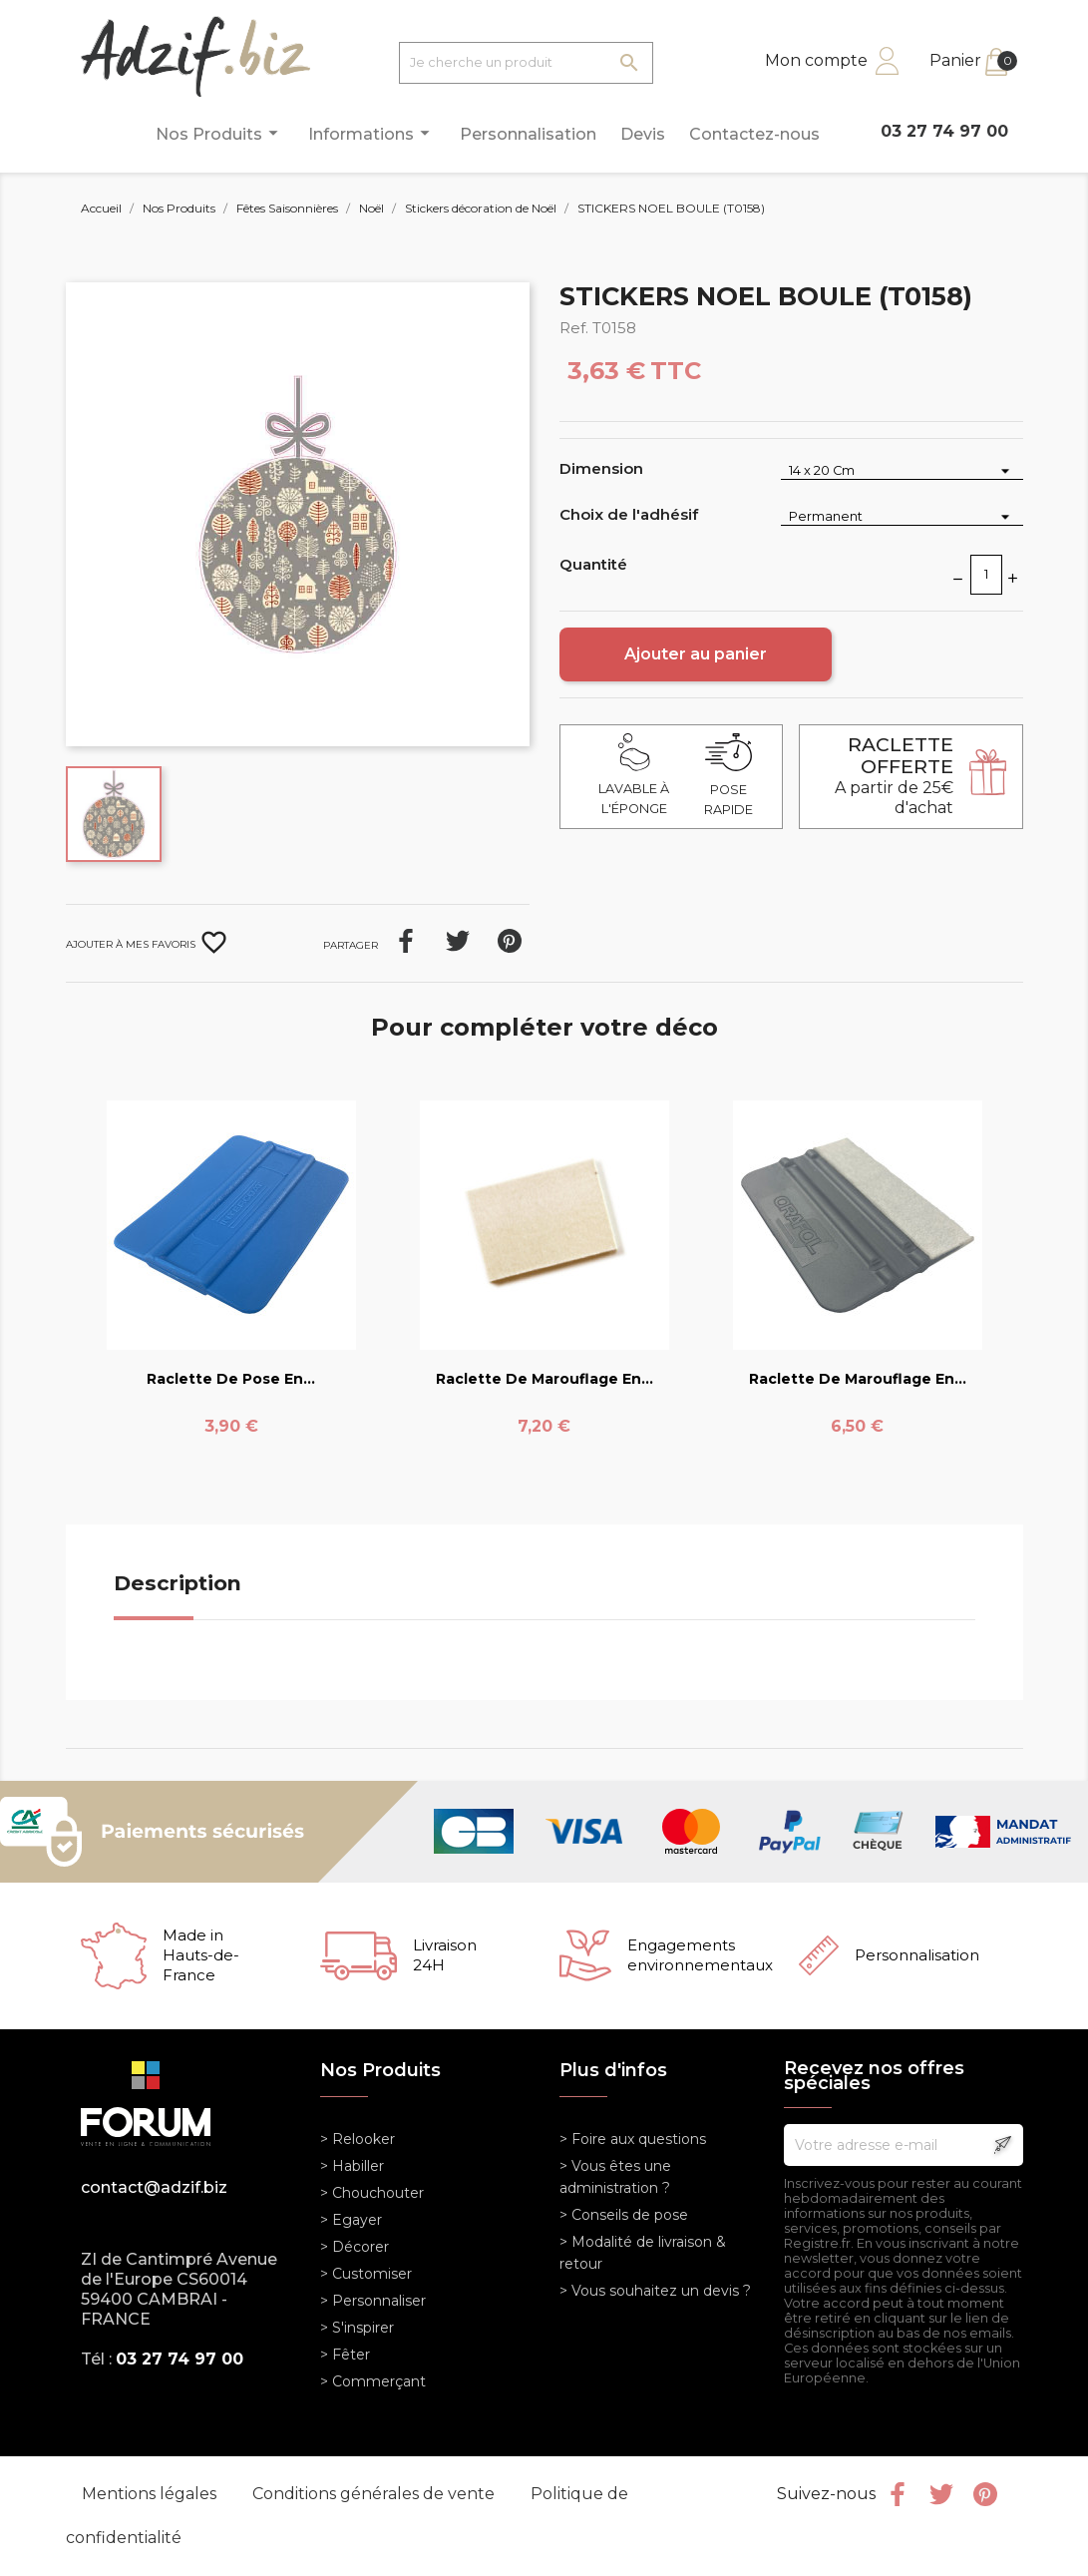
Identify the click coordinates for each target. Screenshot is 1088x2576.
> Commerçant (373, 2381)
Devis (642, 134)
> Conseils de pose (623, 2215)
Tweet (458, 941)
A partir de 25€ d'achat (894, 775)
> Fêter (345, 2354)
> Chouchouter (372, 2193)
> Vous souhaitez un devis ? (655, 2291)
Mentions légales (151, 2493)
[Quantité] (986, 575)
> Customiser (366, 2274)
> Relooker (357, 2139)
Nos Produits (220, 133)
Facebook (897, 2494)
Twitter (941, 2494)
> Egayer (351, 2220)
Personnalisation (528, 134)
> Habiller (352, 2166)
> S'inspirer (357, 2328)
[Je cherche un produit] (526, 63)
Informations (372, 133)
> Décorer (354, 2247)
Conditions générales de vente (375, 2493)
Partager (406, 941)
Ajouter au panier (695, 653)
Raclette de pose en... (231, 1379)
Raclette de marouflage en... (544, 1379)
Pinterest (510, 941)
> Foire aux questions (632, 2139)
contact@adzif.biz (154, 2187)
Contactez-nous (754, 134)
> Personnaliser (373, 2301)
